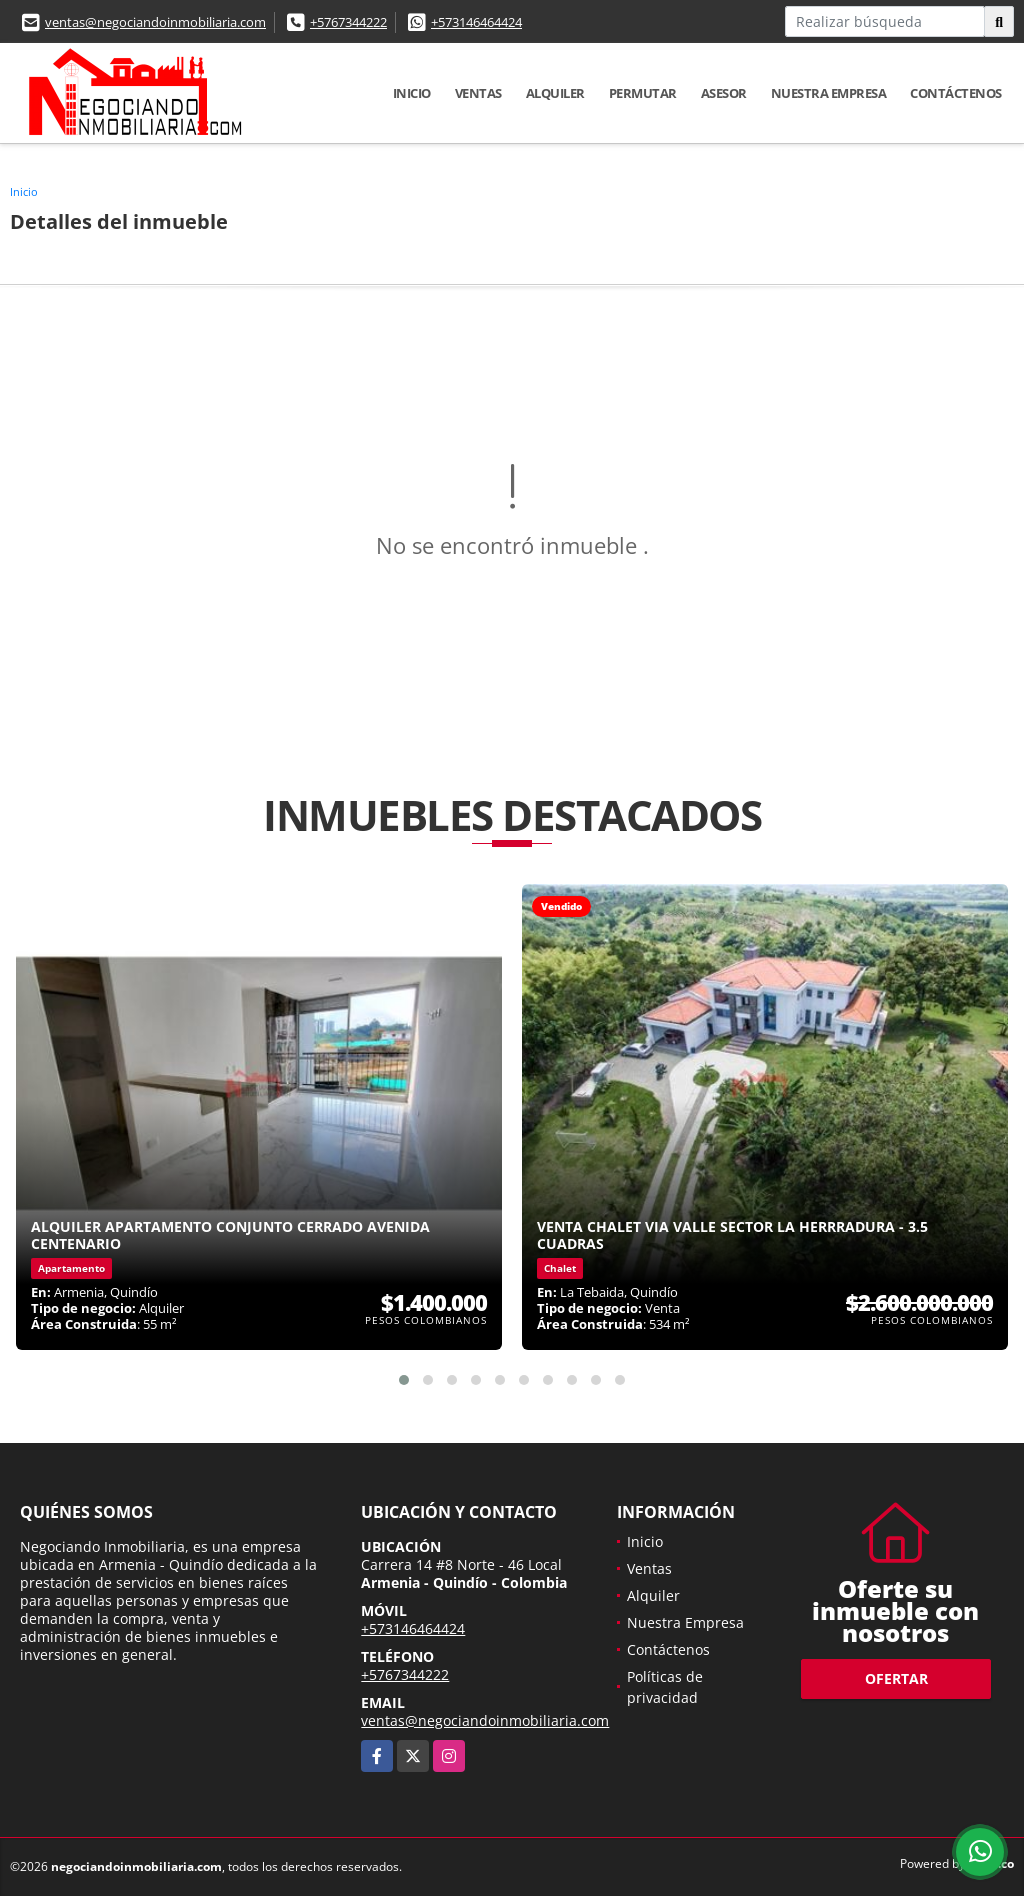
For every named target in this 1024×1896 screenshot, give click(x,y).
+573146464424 (476, 22)
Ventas (478, 93)
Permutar (643, 93)
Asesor (724, 93)
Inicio (412, 93)
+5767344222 (348, 22)
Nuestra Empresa (829, 93)
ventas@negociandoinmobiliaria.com (155, 22)
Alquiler (555, 93)
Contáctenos (956, 93)
